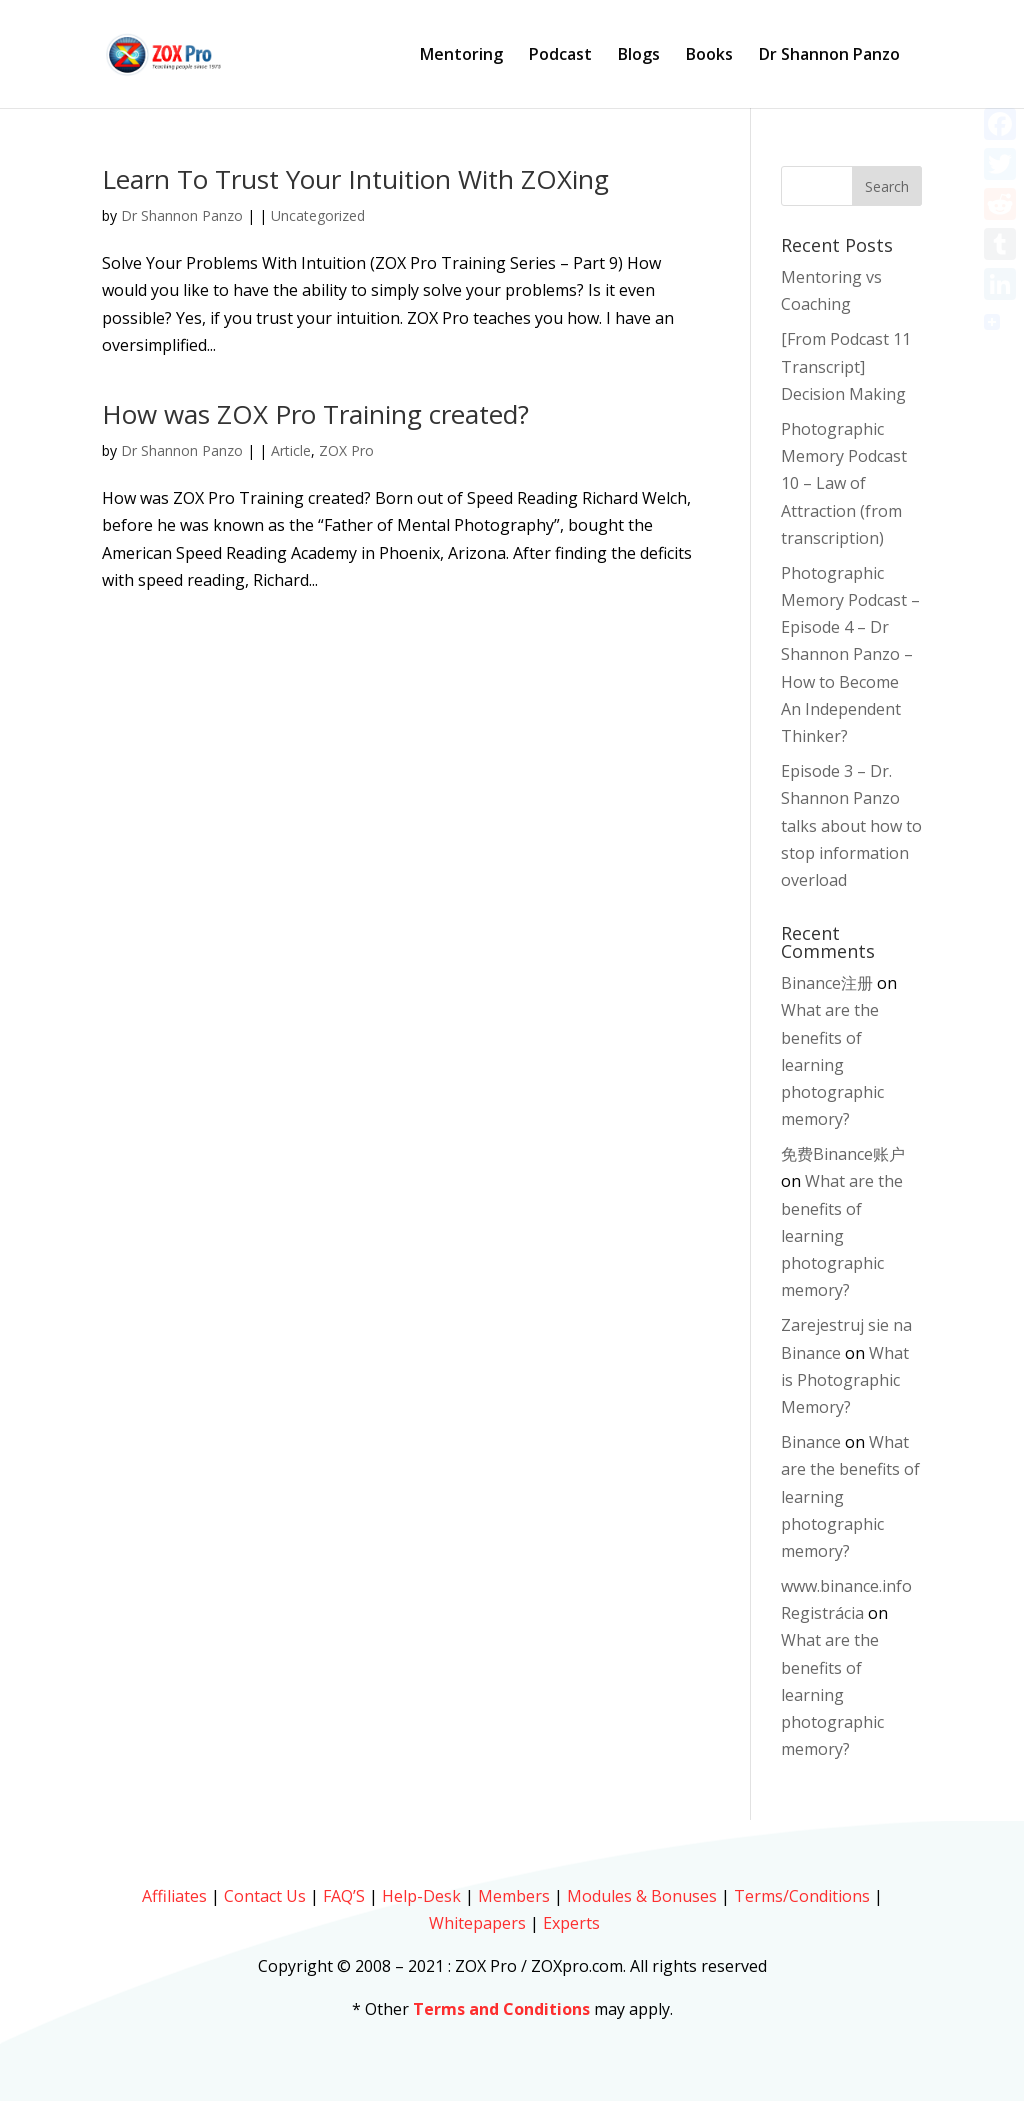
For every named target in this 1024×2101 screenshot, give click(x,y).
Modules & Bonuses (642, 1896)
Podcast (560, 56)
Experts (571, 1923)
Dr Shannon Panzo (829, 56)
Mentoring (461, 56)
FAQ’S (344, 1896)
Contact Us (265, 1896)
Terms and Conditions (501, 2009)
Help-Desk (421, 1896)
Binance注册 (827, 983)
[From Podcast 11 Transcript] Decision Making (846, 366)
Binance (811, 1442)
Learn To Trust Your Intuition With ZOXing (355, 179)
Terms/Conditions (802, 1896)
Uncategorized (318, 215)
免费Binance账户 (843, 1154)
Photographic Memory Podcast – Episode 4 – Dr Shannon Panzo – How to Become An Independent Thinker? (850, 654)
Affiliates (174, 1896)
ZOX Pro (346, 450)
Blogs (639, 56)
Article (291, 450)
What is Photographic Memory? (845, 1380)
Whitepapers (477, 1923)
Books (709, 56)
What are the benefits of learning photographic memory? (832, 1064)
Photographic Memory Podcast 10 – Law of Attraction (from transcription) (844, 483)
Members (514, 1896)
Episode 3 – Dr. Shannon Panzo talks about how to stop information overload (851, 825)
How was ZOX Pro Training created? (315, 414)
